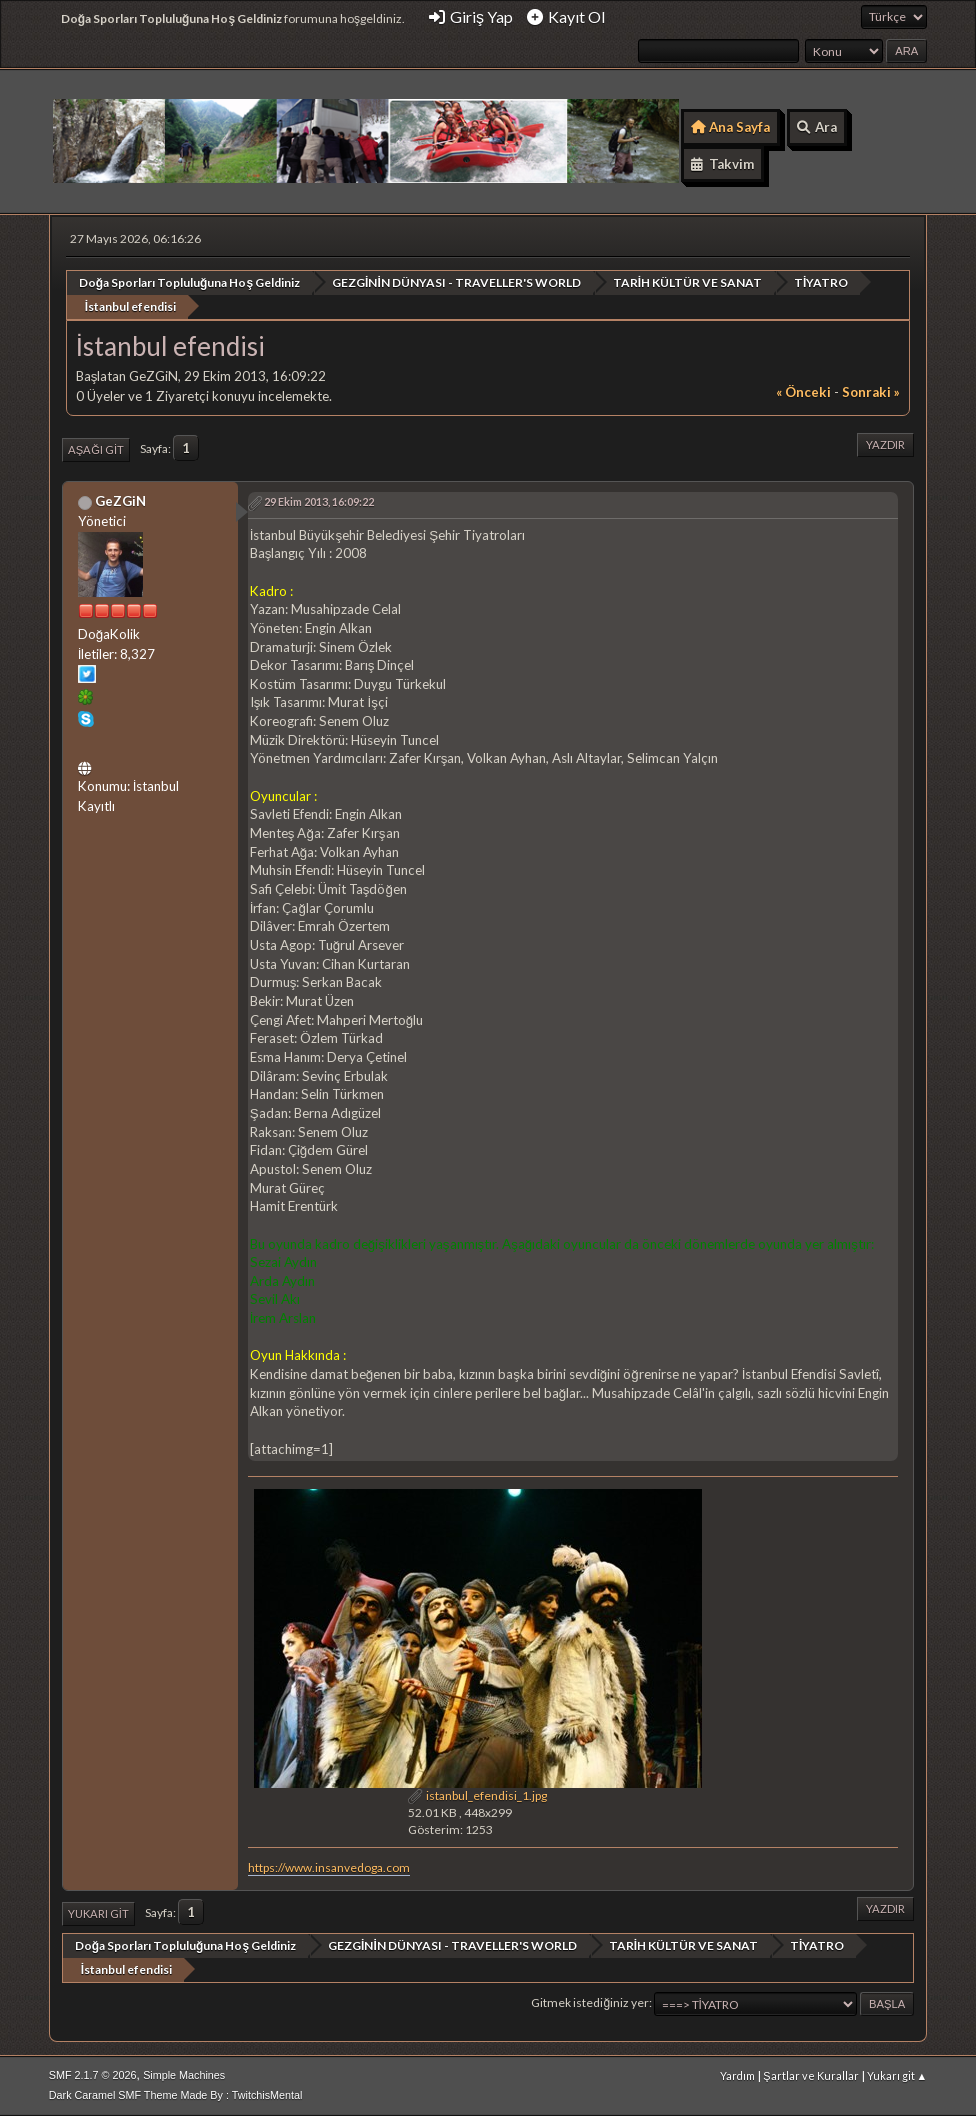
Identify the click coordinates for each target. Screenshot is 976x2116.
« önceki (803, 392)
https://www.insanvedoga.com (329, 1867)
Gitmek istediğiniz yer (590, 2002)
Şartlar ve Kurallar (810, 2075)
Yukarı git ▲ (897, 2075)
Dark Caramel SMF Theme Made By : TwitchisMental (176, 2095)
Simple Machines (184, 2075)
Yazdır (885, 444)
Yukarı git (98, 1913)
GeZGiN (120, 501)
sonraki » (871, 392)
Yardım (737, 2075)
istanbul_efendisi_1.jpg (477, 1795)
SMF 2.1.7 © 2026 (93, 2075)
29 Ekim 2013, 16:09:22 (319, 501)
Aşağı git (96, 449)
